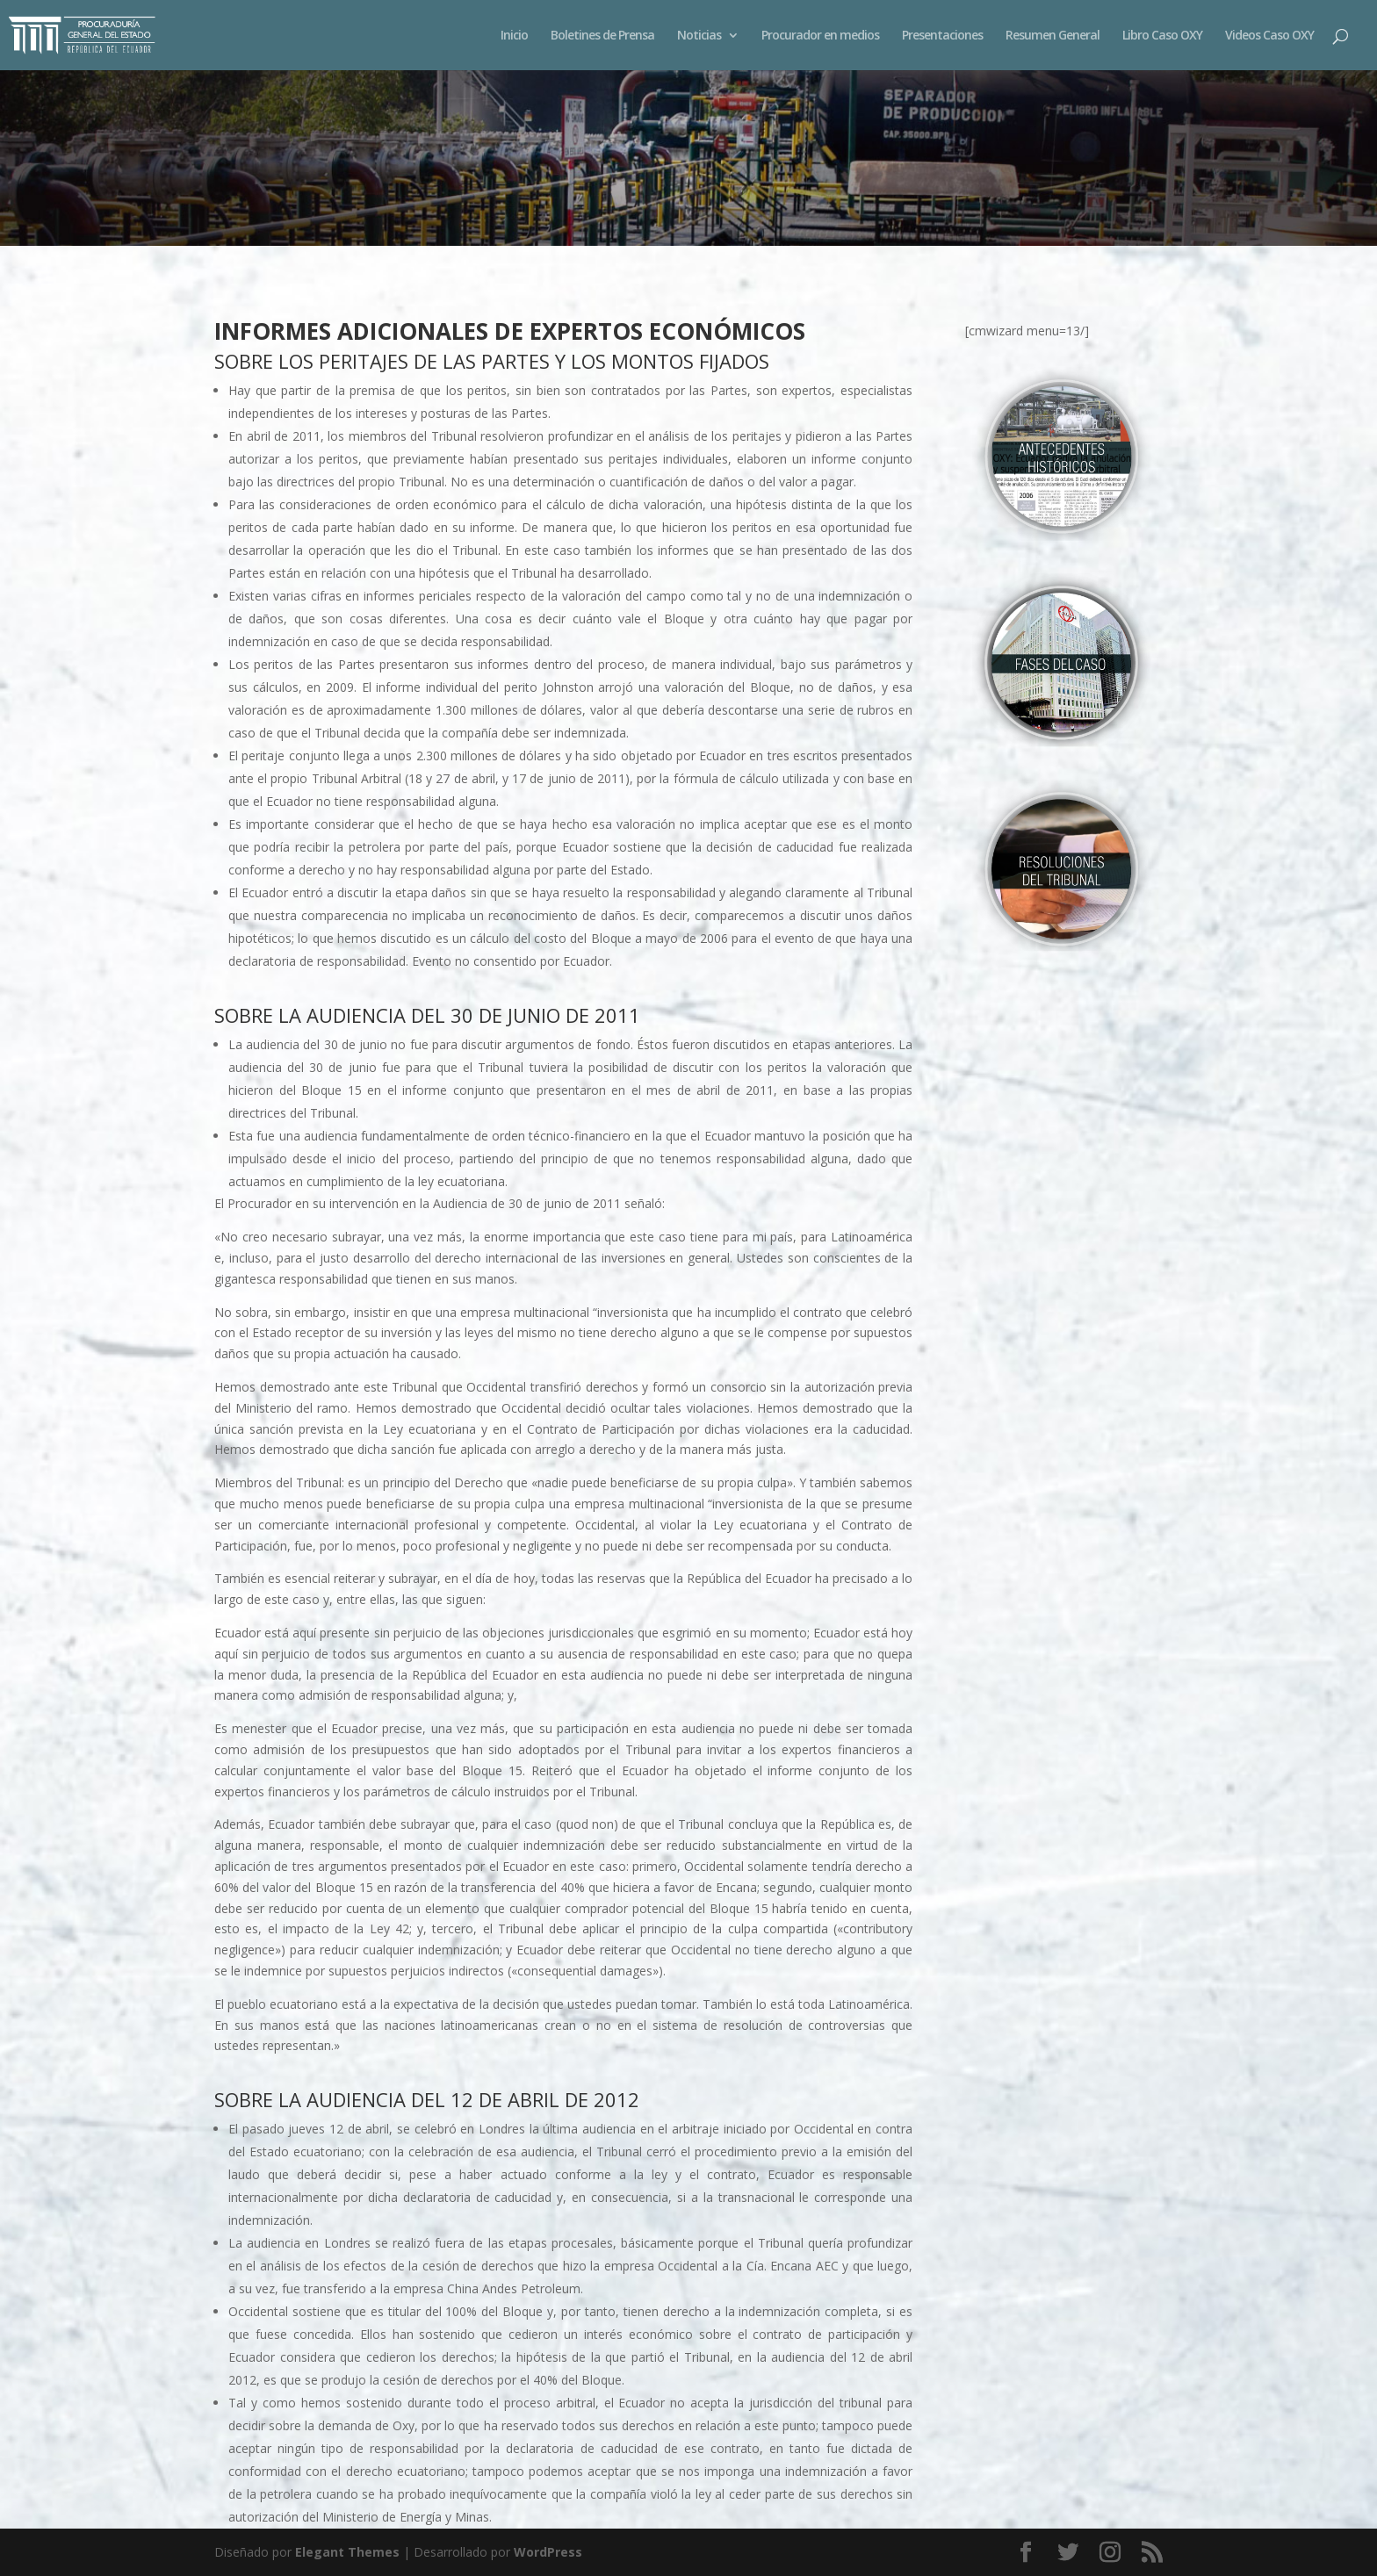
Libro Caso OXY (1162, 36)
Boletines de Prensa (602, 36)
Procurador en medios (820, 36)
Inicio (514, 36)
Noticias (699, 36)
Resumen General (1052, 36)
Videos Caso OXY (1269, 36)
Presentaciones (942, 36)
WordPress (548, 2552)
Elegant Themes (347, 2552)
